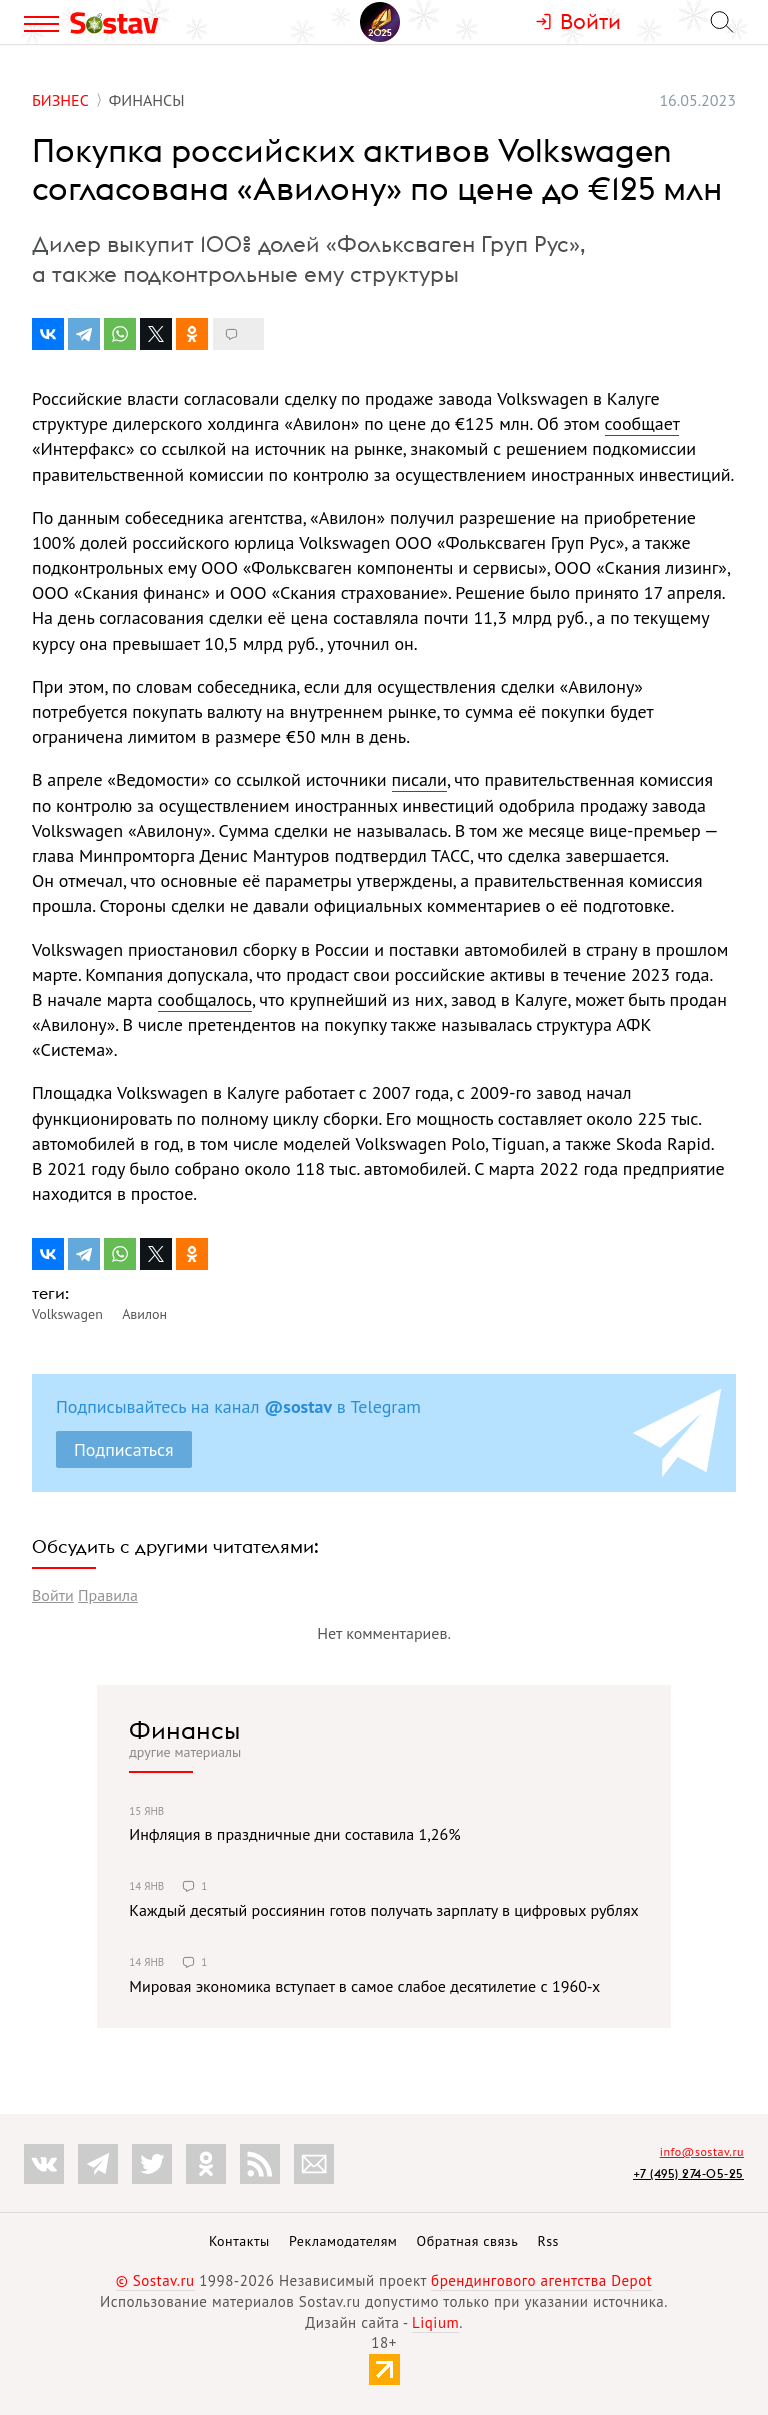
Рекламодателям (343, 2241)
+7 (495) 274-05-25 (688, 2173)
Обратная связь (468, 2241)
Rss (548, 2241)
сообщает (642, 423)
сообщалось (205, 999)
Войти (53, 1595)
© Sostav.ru (155, 2280)
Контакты (239, 2241)
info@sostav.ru (702, 2151)
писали (419, 779)
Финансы (184, 1730)
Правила (108, 1595)
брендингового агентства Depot (541, 2280)
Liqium (435, 2322)
